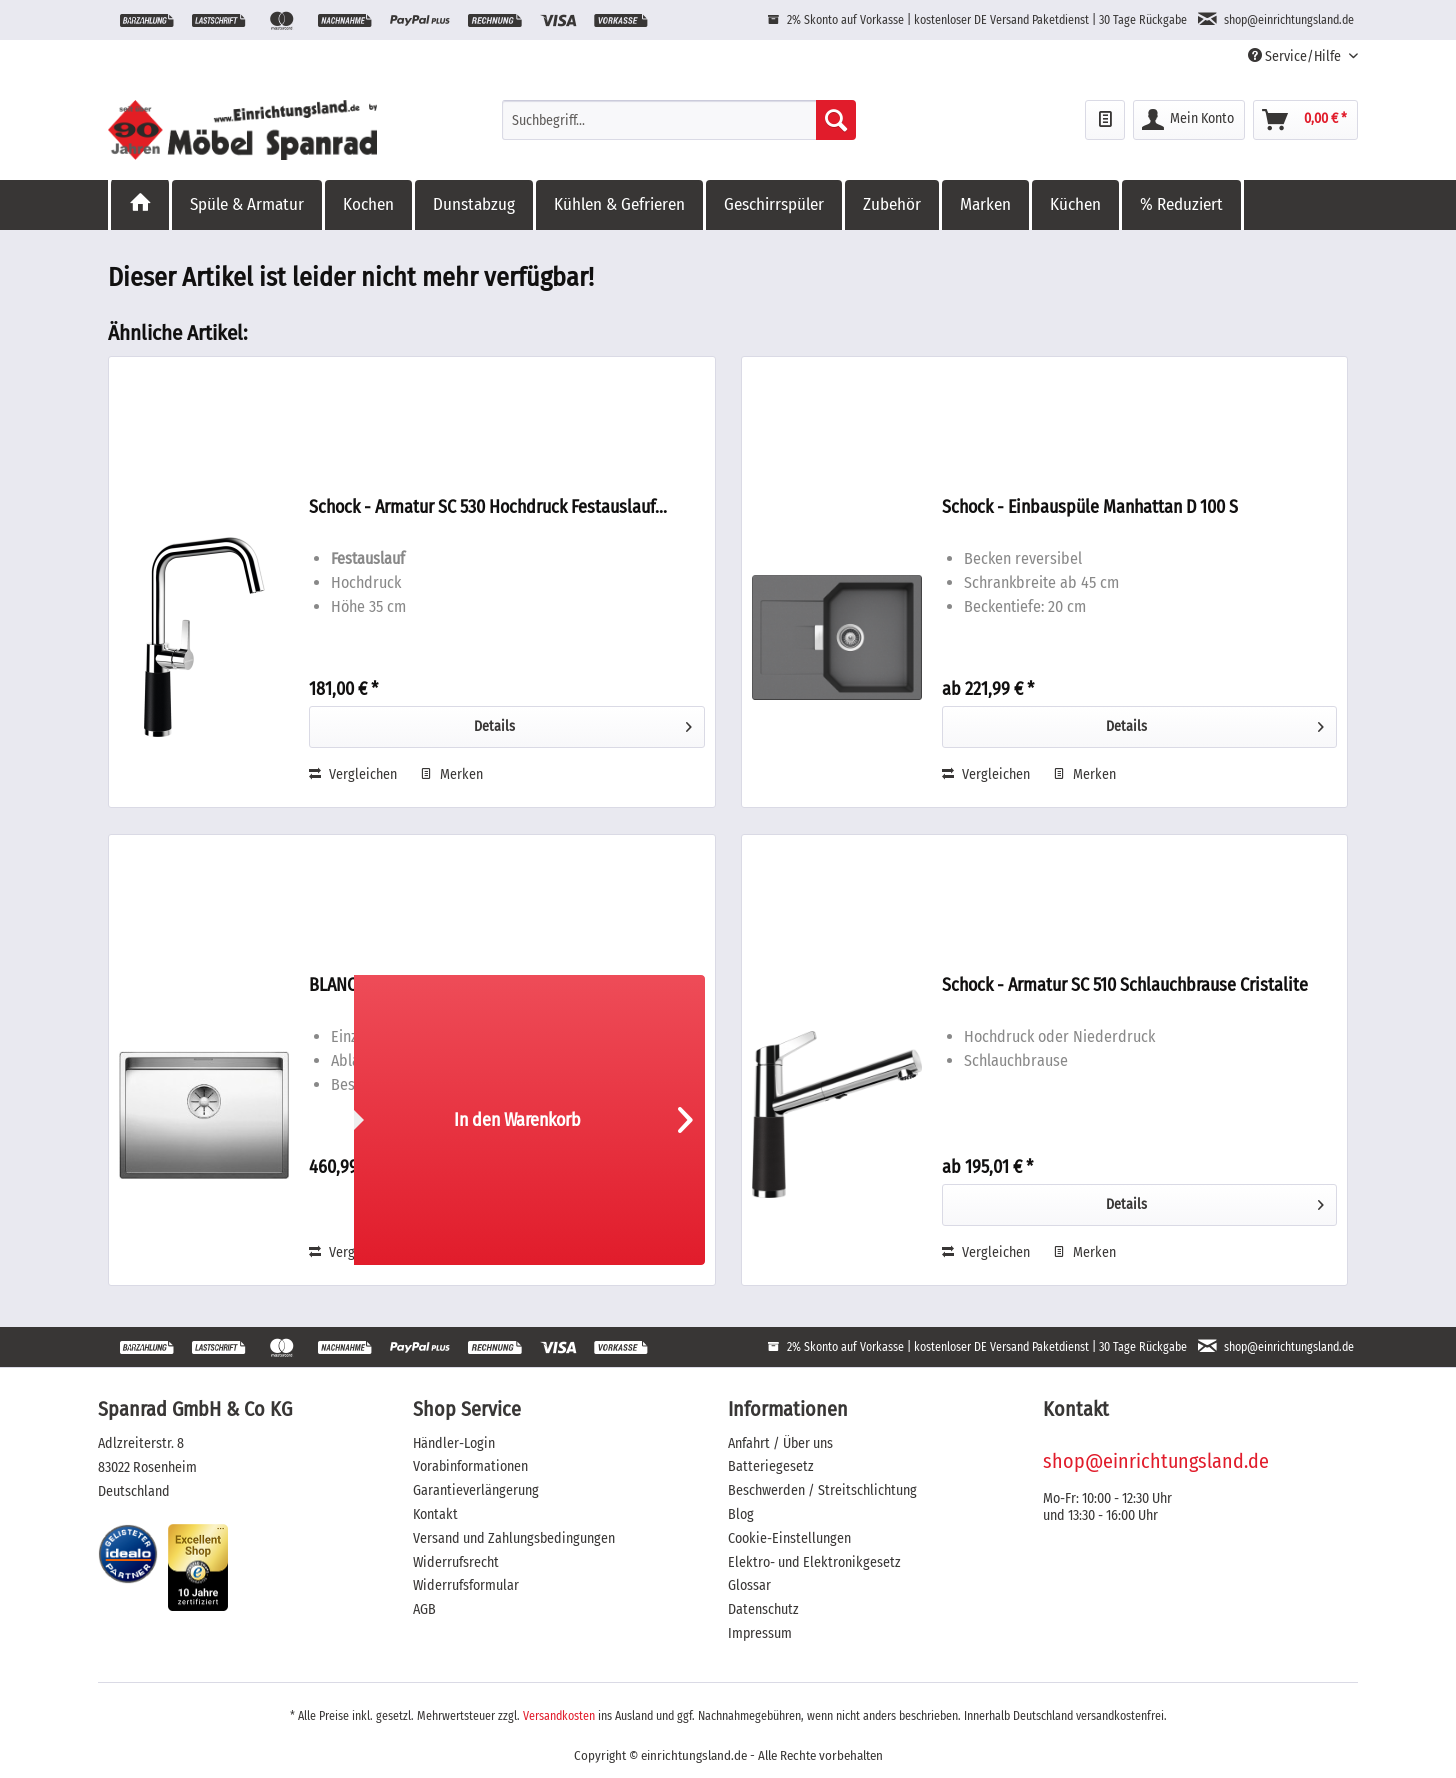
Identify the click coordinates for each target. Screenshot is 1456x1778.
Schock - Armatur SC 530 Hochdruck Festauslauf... (488, 507)
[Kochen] (370, 205)
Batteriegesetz (771, 1466)
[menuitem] (678, 120)
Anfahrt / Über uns (780, 1443)
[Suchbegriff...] (678, 120)
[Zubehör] (893, 205)
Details (583, 723)
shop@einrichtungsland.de (1156, 1461)
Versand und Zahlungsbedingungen (514, 1538)
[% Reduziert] (1183, 205)
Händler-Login (454, 1443)
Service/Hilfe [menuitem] (1296, 56)
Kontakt (435, 1514)
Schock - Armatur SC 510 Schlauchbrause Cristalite (1125, 985)
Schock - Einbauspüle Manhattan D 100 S (1090, 507)
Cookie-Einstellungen (789, 1538)
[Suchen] (836, 120)
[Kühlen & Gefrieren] (621, 205)
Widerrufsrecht (456, 1562)
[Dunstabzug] (475, 205)
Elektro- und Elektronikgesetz (814, 1562)
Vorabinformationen (470, 1466)
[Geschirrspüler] (775, 205)
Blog (741, 1514)
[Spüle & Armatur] (248, 205)
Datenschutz (763, 1609)
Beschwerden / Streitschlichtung (822, 1490)
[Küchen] (1077, 205)
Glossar (749, 1585)
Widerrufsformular (466, 1585)
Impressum (760, 1633)
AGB (424, 1609)
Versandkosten (559, 1716)
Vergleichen (353, 774)
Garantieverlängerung (476, 1490)
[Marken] (987, 205)
